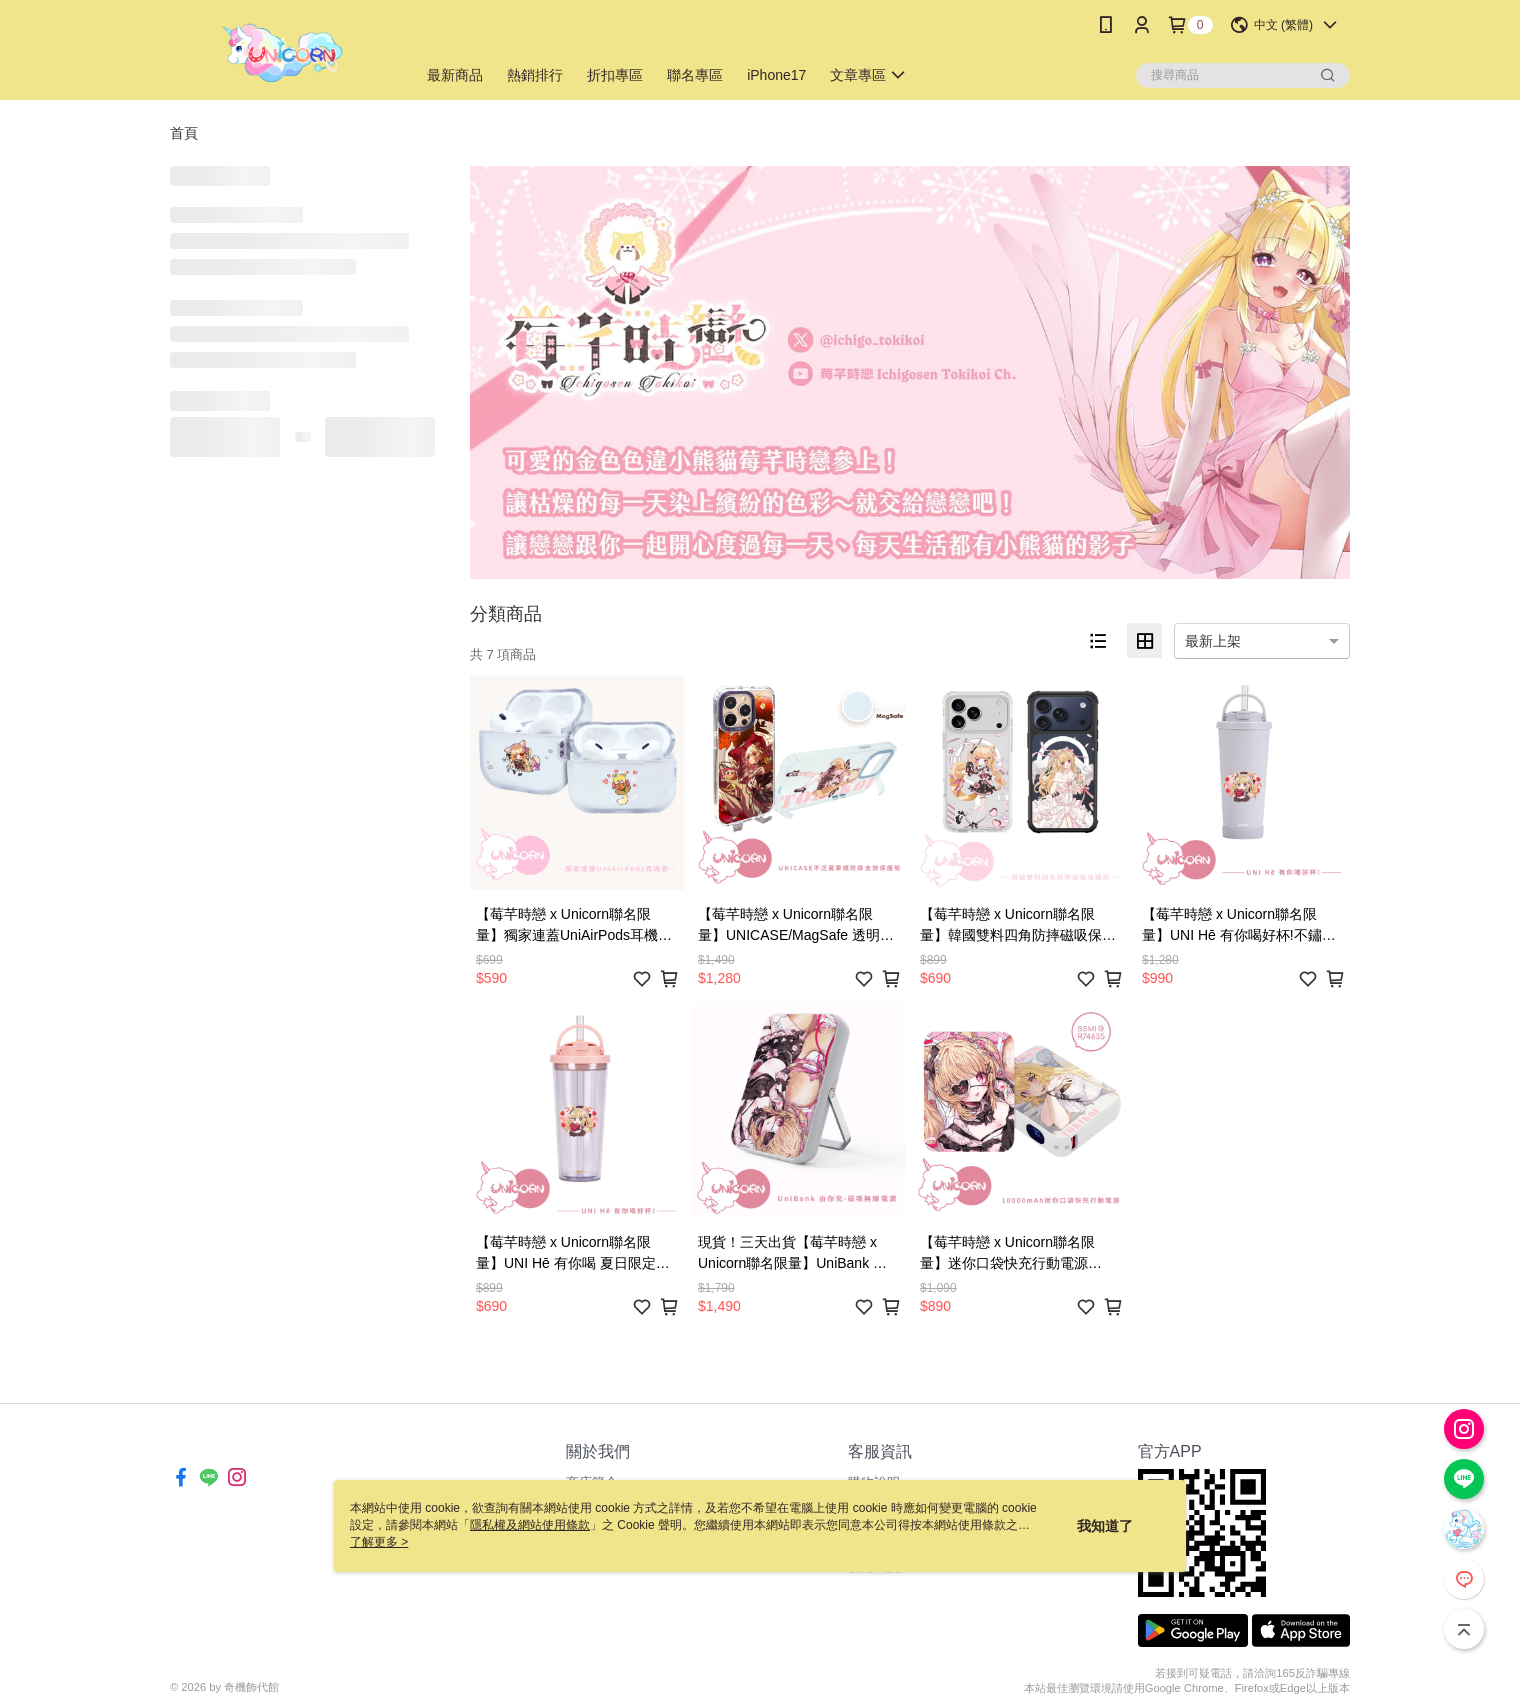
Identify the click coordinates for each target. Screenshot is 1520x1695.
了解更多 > (379, 1542)
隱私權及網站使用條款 (530, 1525)
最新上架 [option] (1213, 641)
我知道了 (1105, 1526)
